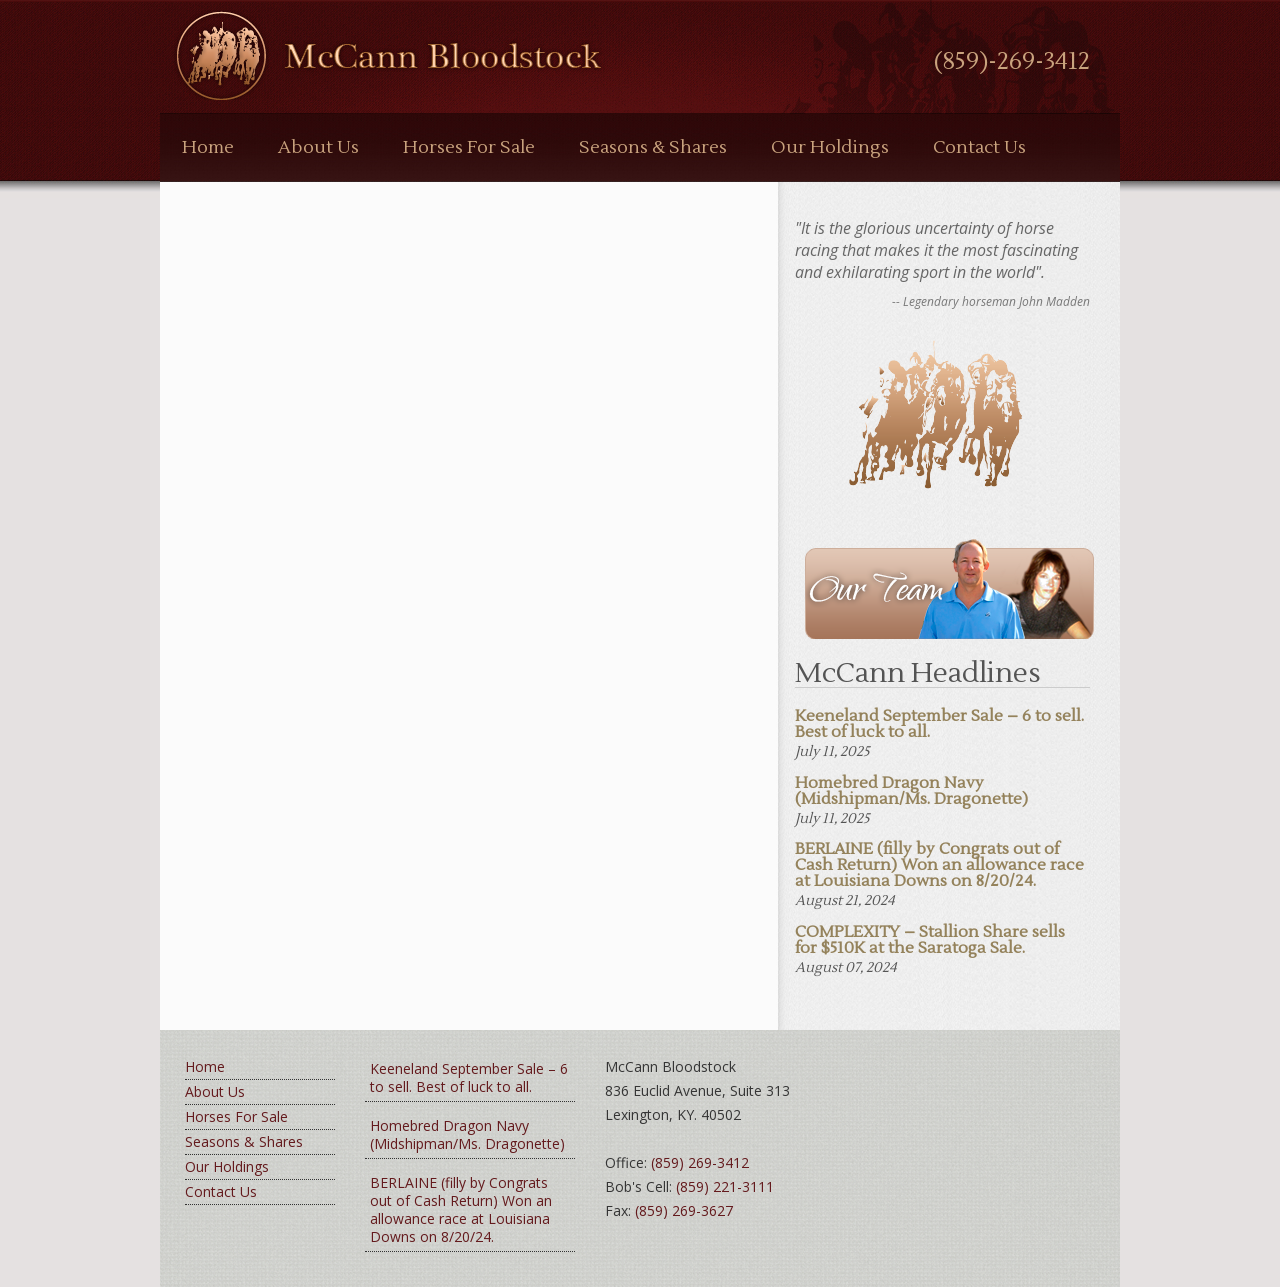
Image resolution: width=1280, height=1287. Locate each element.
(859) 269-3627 (684, 1210)
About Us (318, 147)
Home (208, 147)
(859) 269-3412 (700, 1162)
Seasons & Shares (653, 147)
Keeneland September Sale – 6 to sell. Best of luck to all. (469, 1077)
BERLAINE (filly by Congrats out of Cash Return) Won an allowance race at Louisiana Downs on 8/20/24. (461, 1209)
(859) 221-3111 (725, 1186)
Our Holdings (830, 147)
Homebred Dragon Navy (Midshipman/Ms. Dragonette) (467, 1134)
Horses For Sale (469, 147)
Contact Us (979, 147)
